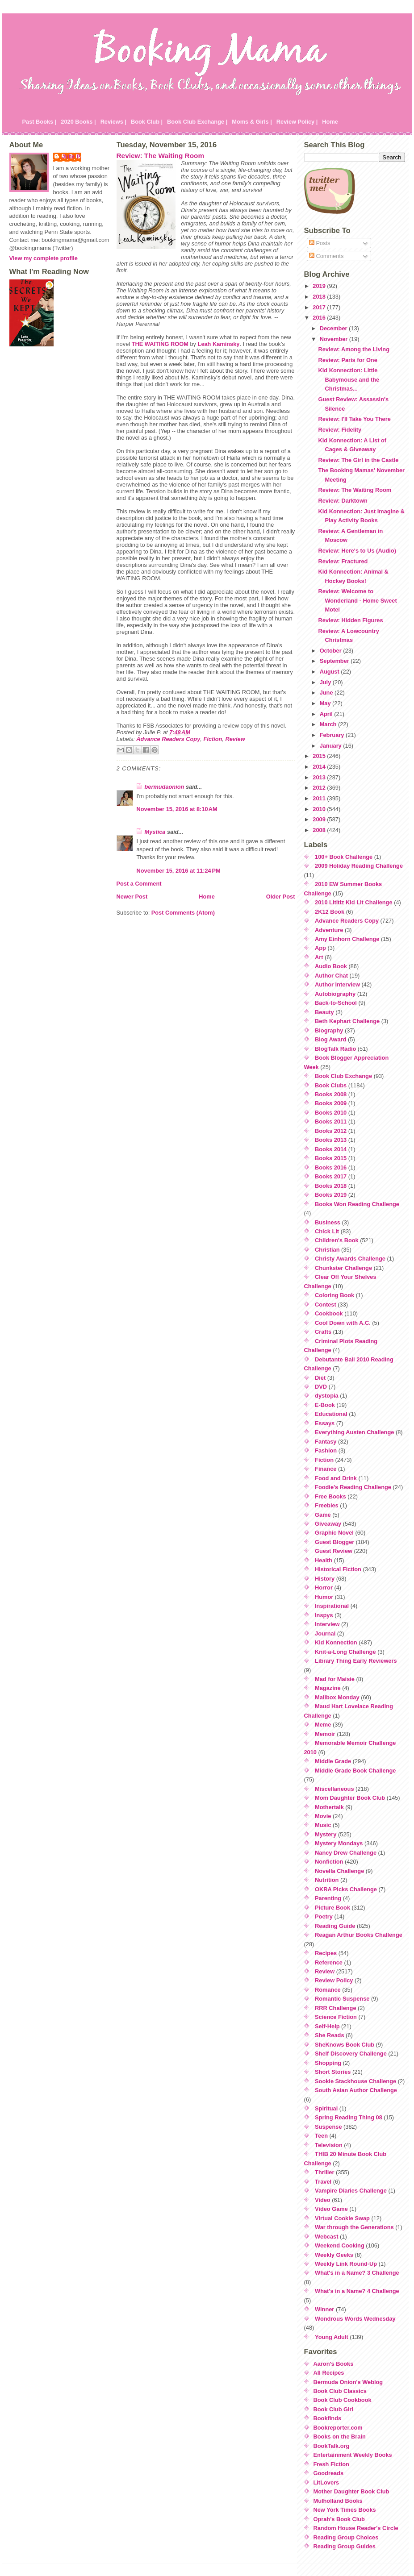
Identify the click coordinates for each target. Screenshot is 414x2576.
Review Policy (334, 1980)
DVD (321, 1386)
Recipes (326, 1953)
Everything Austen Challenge (354, 1432)
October (331, 650)
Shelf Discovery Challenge (351, 2053)
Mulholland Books (338, 2500)
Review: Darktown (342, 500)
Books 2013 (331, 1139)
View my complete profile (43, 258)
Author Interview (337, 984)
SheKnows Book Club (344, 2044)
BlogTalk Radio (335, 1048)
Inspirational (332, 1605)
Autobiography (335, 993)
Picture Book (332, 1907)
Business (327, 1222)
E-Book (325, 1405)
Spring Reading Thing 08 (348, 2117)
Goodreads (329, 2473)
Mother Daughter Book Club (351, 2491)
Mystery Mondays (339, 1843)
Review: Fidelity (339, 429)
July (326, 682)
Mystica (155, 831)
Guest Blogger (334, 1542)
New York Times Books (345, 2509)
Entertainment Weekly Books (353, 2454)
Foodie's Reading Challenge (353, 1487)
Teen (321, 2135)
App (320, 948)
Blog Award (330, 1039)
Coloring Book (334, 1295)
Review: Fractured (343, 561)
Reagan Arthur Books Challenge (358, 1934)
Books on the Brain (340, 2436)
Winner (324, 2309)
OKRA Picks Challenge (346, 1889)
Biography (329, 1030)
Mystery (325, 1834)
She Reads (329, 2035)
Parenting (328, 1898)
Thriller (324, 2172)
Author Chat (331, 975)
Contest (325, 1304)
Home (330, 121)
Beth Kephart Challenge (347, 1021)
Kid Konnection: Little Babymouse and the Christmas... (348, 379)
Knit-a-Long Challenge (345, 1651)
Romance (328, 1989)
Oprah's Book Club (339, 2519)
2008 (320, 830)
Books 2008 (331, 1094)
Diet (320, 1377)
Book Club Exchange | (197, 121)
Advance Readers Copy (168, 739)
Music (323, 1825)
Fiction (212, 739)
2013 (320, 777)
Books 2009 (331, 1103)
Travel (323, 2181)
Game (323, 1514)
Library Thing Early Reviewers (356, 1660)
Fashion (326, 1450)
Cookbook (329, 1313)
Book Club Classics (340, 2391)
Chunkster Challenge (343, 1268)
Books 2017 (331, 1176)
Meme (323, 1724)
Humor (324, 1597)
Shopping (328, 2063)
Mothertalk (329, 1807)
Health (323, 1560)
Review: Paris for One (347, 360)
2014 (320, 766)
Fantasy (325, 1441)
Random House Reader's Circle (356, 2528)
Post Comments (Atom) (183, 912)
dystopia (327, 1395)
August (330, 671)
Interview (327, 1624)
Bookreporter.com (338, 2427)
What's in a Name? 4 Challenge (357, 2291)
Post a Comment (139, 883)
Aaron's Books (334, 2363)
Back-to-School (336, 1002)
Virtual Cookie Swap (342, 2218)
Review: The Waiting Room (161, 155)
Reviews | (113, 121)
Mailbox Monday (337, 1697)
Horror (324, 1587)
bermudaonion (164, 786)
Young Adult (331, 2337)
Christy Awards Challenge (350, 1258)
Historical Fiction (338, 1569)
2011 (320, 798)
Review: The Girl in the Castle (358, 460)
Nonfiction (329, 1861)
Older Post (280, 896)
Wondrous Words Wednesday (355, 2318)
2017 (320, 307)
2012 (320, 787)
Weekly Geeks (334, 2254)
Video (322, 2200)
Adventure (329, 930)
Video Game (331, 2209)
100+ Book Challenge (343, 856)
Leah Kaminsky (219, 344)
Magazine (328, 1688)
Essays (325, 1423)
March (329, 724)
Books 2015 (331, 1158)
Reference (329, 1962)
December (334, 328)
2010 (320, 809)
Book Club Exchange (343, 1076)
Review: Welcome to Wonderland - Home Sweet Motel (357, 600)
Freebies (327, 1505)
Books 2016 (331, 1167)
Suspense (328, 2126)
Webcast (326, 2236)
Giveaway (328, 1523)
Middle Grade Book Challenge (355, 1770)
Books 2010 (331, 1112)
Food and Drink (336, 1478)
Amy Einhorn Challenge (347, 939)
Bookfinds (328, 2418)
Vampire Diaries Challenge (351, 2190)
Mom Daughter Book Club (350, 1797)
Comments (326, 256)
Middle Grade (333, 1761)
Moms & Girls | (252, 121)
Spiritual (326, 2108)
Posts (319, 243)
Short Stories (333, 2071)
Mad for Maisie (335, 1679)
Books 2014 (331, 1149)
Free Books (330, 1496)
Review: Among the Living (353, 349)
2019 (320, 286)
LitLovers (326, 2482)
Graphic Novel (334, 1532)
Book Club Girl (334, 2409)
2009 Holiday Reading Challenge (359, 865)
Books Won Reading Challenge (357, 1204)
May (326, 703)
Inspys (324, 1615)
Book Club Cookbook (343, 2400)
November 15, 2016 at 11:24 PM (179, 870)
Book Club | (147, 121)
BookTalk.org (332, 2446)
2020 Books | (78, 121)
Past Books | (39, 121)
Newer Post (132, 896)
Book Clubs (331, 1085)
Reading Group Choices (346, 2537)
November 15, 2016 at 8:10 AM (177, 809)
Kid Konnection (336, 1642)
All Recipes (329, 2372)
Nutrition (327, 1880)
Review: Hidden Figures (350, 620)
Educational (331, 1414)
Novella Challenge (339, 1871)
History (325, 1578)
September (335, 661)
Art (319, 957)
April (327, 714)
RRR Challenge (335, 2008)
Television (329, 2145)
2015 (320, 756)
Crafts (323, 1331)
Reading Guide (335, 1926)
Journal (325, 1633)
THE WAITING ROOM (160, 344)
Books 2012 (331, 1131)
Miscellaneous (334, 1788)
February (333, 735)
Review (235, 739)
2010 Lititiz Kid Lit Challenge (354, 902)
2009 (320, 819)
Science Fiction (336, 2017)
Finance (325, 1468)
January (331, 745)
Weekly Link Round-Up (346, 2263)
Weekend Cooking (339, 2245)
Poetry (324, 1916)
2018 (320, 296)
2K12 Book (329, 911)
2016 (320, 317)
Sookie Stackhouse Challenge (355, 2081)
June (327, 692)
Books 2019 (331, 1194)
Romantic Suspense (342, 1998)
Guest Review (333, 1551)
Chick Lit (327, 1231)
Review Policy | (297, 121)
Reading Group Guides (345, 2546)
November (334, 339)
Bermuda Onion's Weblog (348, 2382)
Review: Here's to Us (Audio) (357, 550)
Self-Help (327, 2026)
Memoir (325, 1734)
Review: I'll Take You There (354, 419)
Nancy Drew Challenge (345, 1852)
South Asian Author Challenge (356, 2090)
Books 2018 (331, 1185)
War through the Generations (354, 2227)
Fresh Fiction (331, 2464)
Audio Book (331, 966)
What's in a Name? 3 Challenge (357, 2272)
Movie (323, 1816)
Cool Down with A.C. (343, 1322)
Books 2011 (331, 1121)
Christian (327, 1249)
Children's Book (337, 1240)
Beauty (324, 1012)
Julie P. (71, 156)
